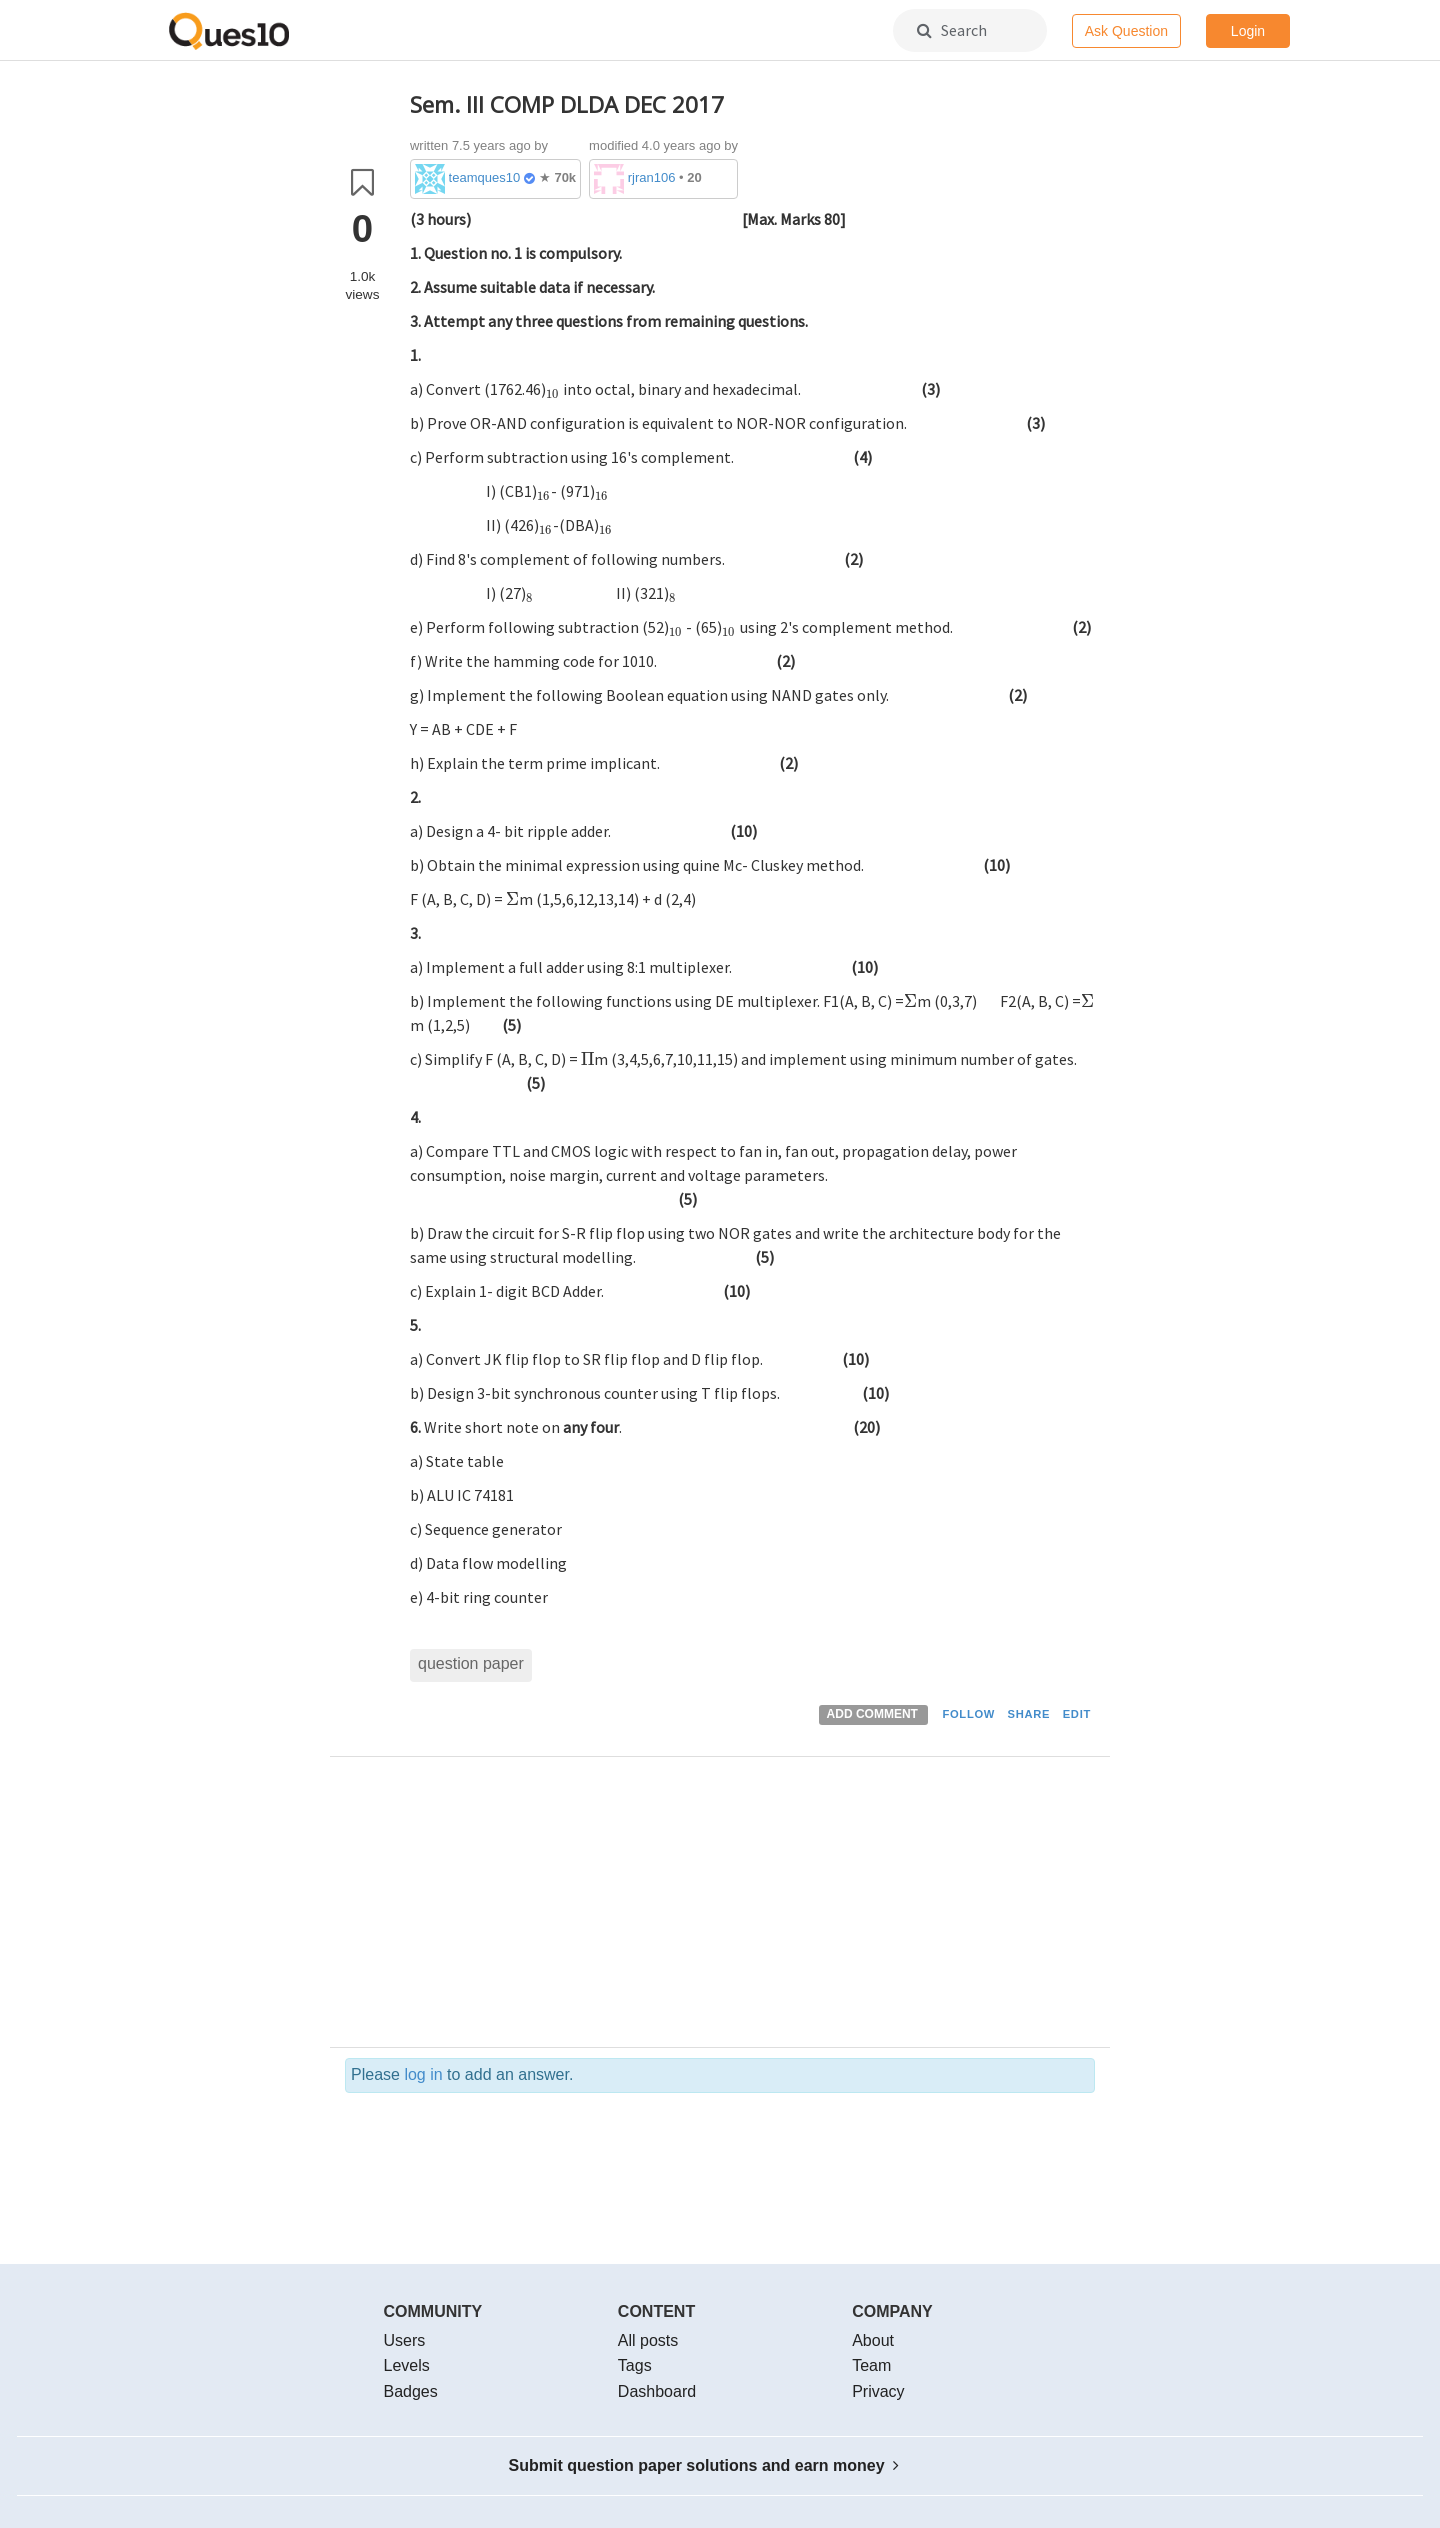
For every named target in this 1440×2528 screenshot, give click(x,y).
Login (1248, 31)
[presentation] (606, 219)
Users (405, 2340)
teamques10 (485, 177)
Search (952, 30)
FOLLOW (968, 1714)
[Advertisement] (752, 1907)
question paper (471, 1663)
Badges (411, 2391)
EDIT (1077, 1714)
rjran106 (652, 177)
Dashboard (657, 2391)
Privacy (878, 2391)
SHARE (1029, 1714)
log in (423, 2074)
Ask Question (1126, 31)
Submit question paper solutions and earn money (704, 2465)
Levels (407, 2365)
